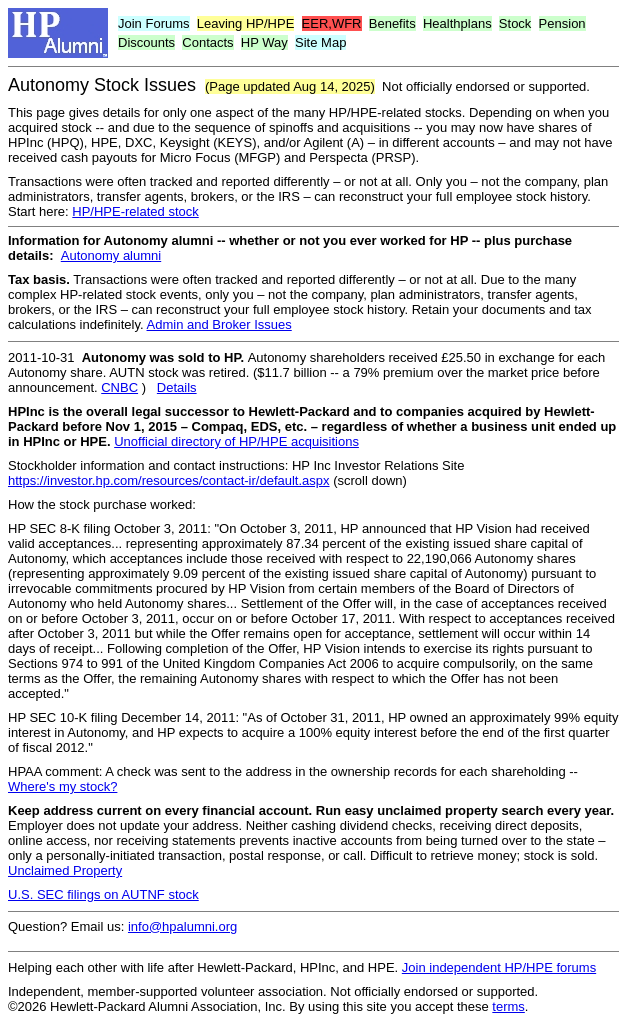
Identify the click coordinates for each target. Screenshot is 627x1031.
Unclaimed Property (65, 870)
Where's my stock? (62, 786)
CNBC (119, 387)
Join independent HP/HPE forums (499, 967)
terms (508, 1006)
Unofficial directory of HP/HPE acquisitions (236, 441)
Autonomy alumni (111, 255)
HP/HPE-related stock (135, 211)
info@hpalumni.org (182, 926)
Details (177, 387)
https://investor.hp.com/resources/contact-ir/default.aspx (169, 480)
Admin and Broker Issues (219, 324)
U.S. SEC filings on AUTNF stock (103, 894)
